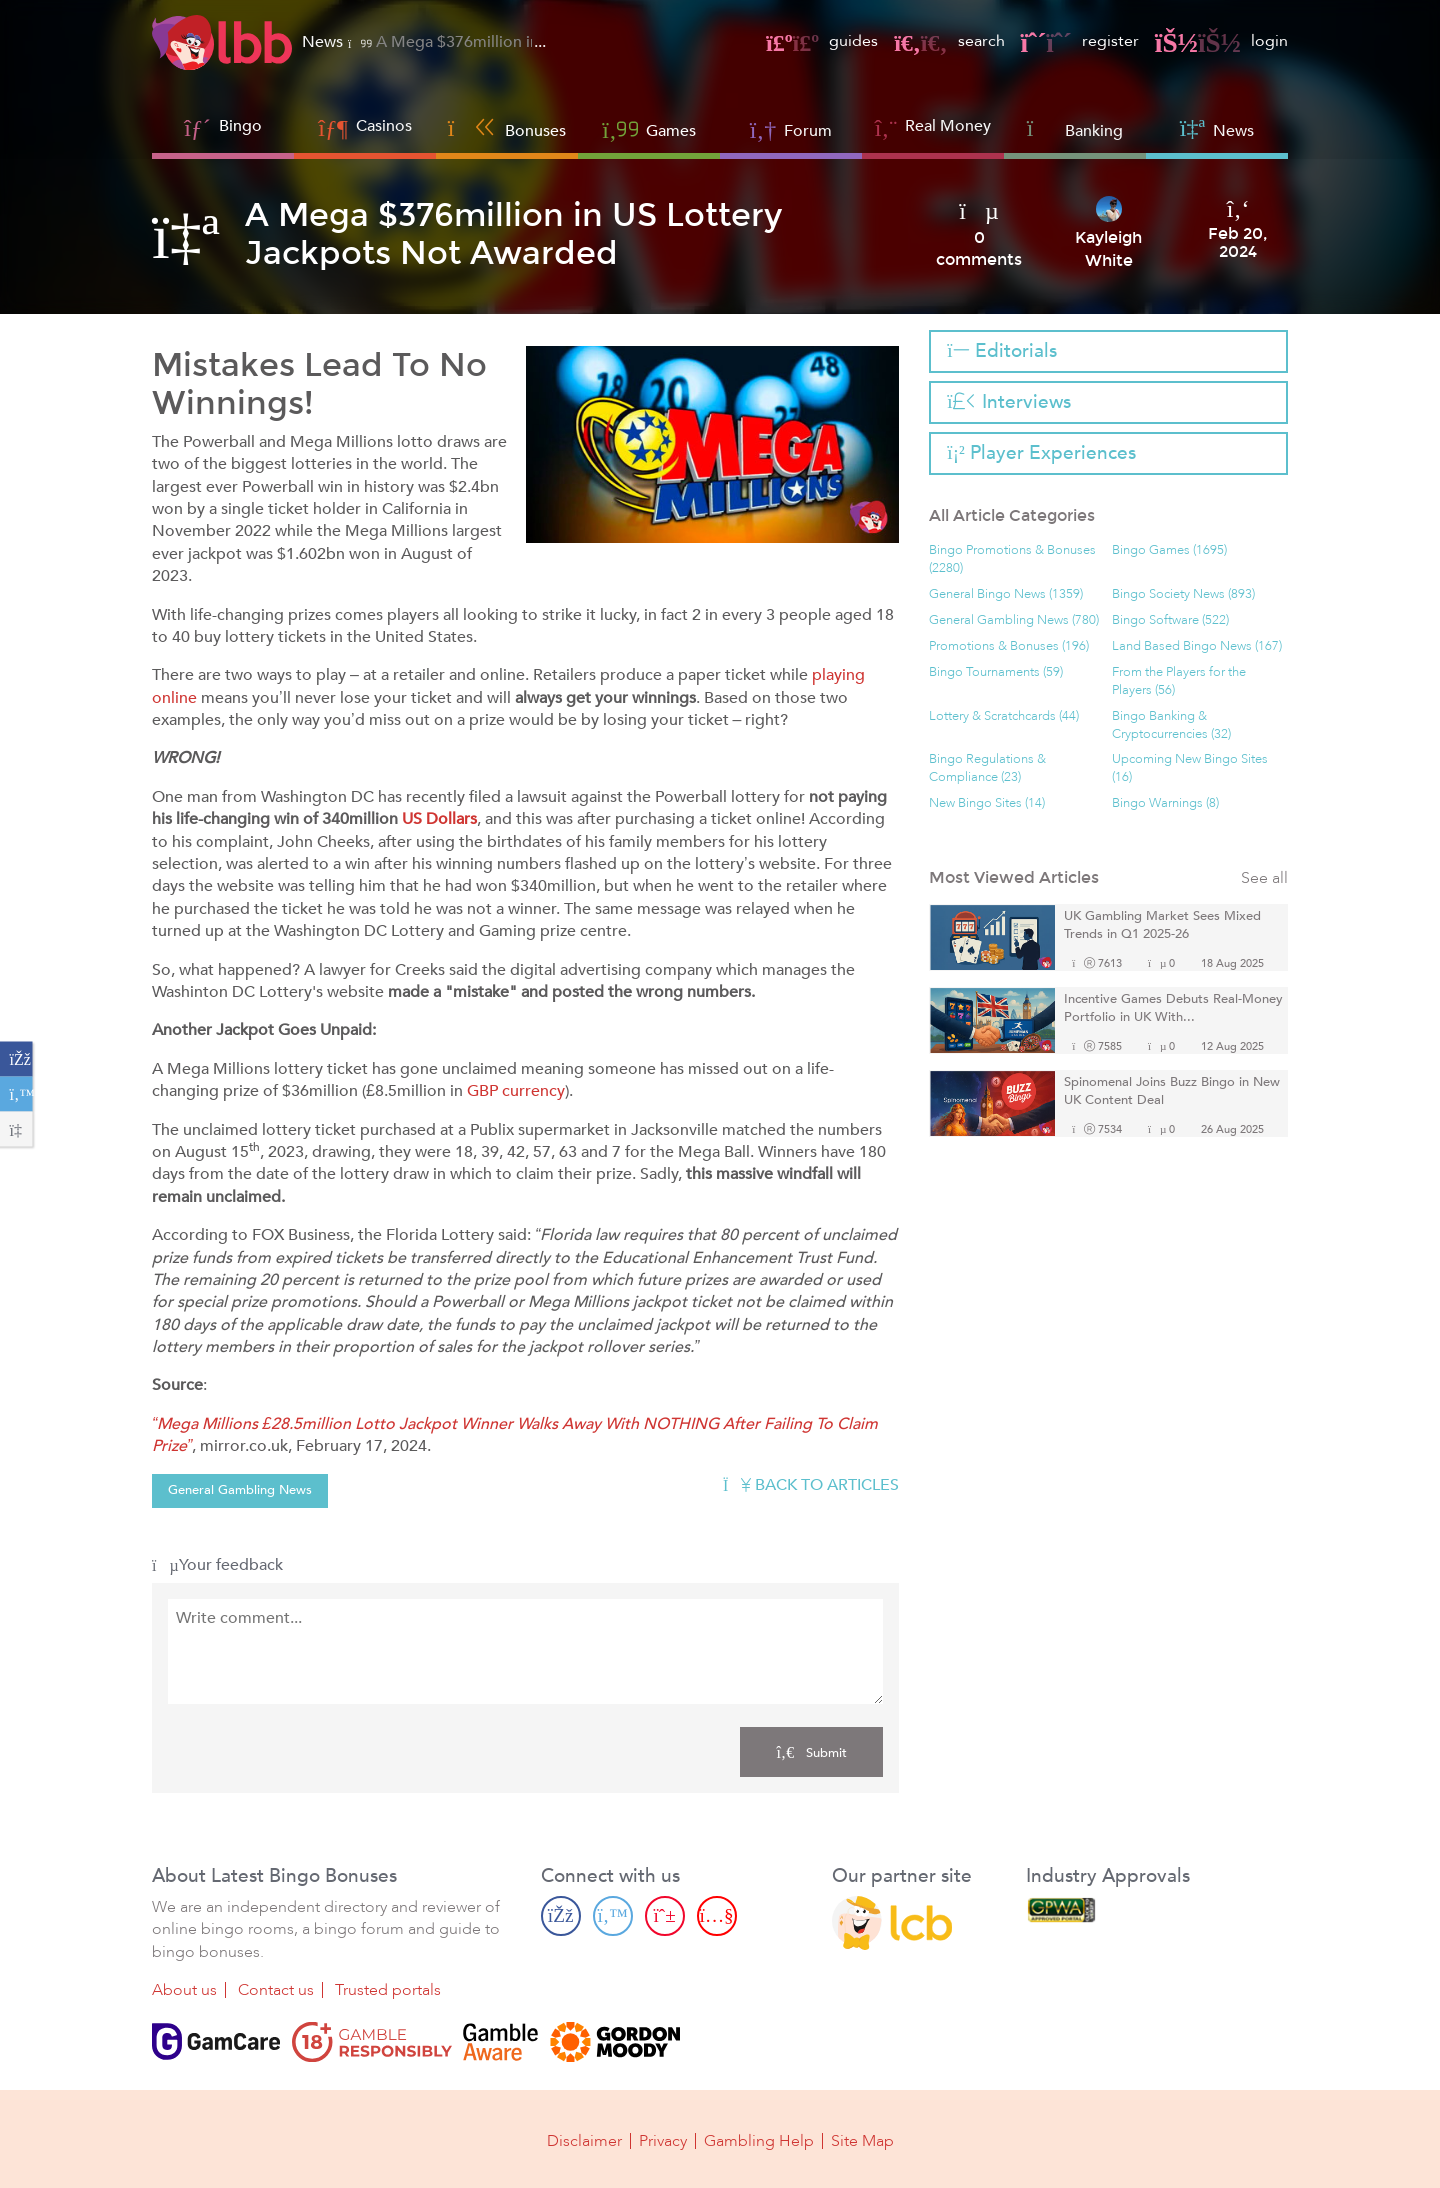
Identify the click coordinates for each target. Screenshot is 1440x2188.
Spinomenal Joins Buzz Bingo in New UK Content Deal (1172, 1091)
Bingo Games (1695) (1169, 550)
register (1080, 41)
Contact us (276, 1990)
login (1221, 41)
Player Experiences (1041, 453)
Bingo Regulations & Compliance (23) (987, 768)
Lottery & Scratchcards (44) (1004, 716)
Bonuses (507, 128)
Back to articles (811, 1485)
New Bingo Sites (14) (987, 803)
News (1217, 128)
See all (1264, 878)
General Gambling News (240, 1490)
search (949, 41)
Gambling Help (759, 2140)
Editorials (1001, 351)
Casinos (384, 126)
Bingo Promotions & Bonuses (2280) (1012, 559)
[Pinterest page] (665, 1916)
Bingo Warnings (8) (1165, 803)
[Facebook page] (561, 1916)
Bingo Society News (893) (1183, 594)
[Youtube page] (717, 1916)
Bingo (240, 126)
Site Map (862, 2140)
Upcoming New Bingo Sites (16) (1190, 768)
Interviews (1008, 402)
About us (184, 1990)
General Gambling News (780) (1014, 620)
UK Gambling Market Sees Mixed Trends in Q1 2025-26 (1162, 925)
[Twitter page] (613, 1916)
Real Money (948, 126)
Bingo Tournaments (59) (996, 672)
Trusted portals (388, 1990)
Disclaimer (584, 2140)
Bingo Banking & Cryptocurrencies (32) (1171, 725)
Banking (1075, 128)
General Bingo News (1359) (1006, 594)
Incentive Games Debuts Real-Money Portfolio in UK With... (1173, 1008)
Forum (791, 128)
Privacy (663, 2140)
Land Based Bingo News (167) (1197, 646)
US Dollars (439, 819)
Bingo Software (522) (1170, 620)
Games (649, 128)
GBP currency (516, 1091)
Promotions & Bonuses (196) (1009, 646)
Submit (811, 1752)
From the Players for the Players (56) (1179, 681)
